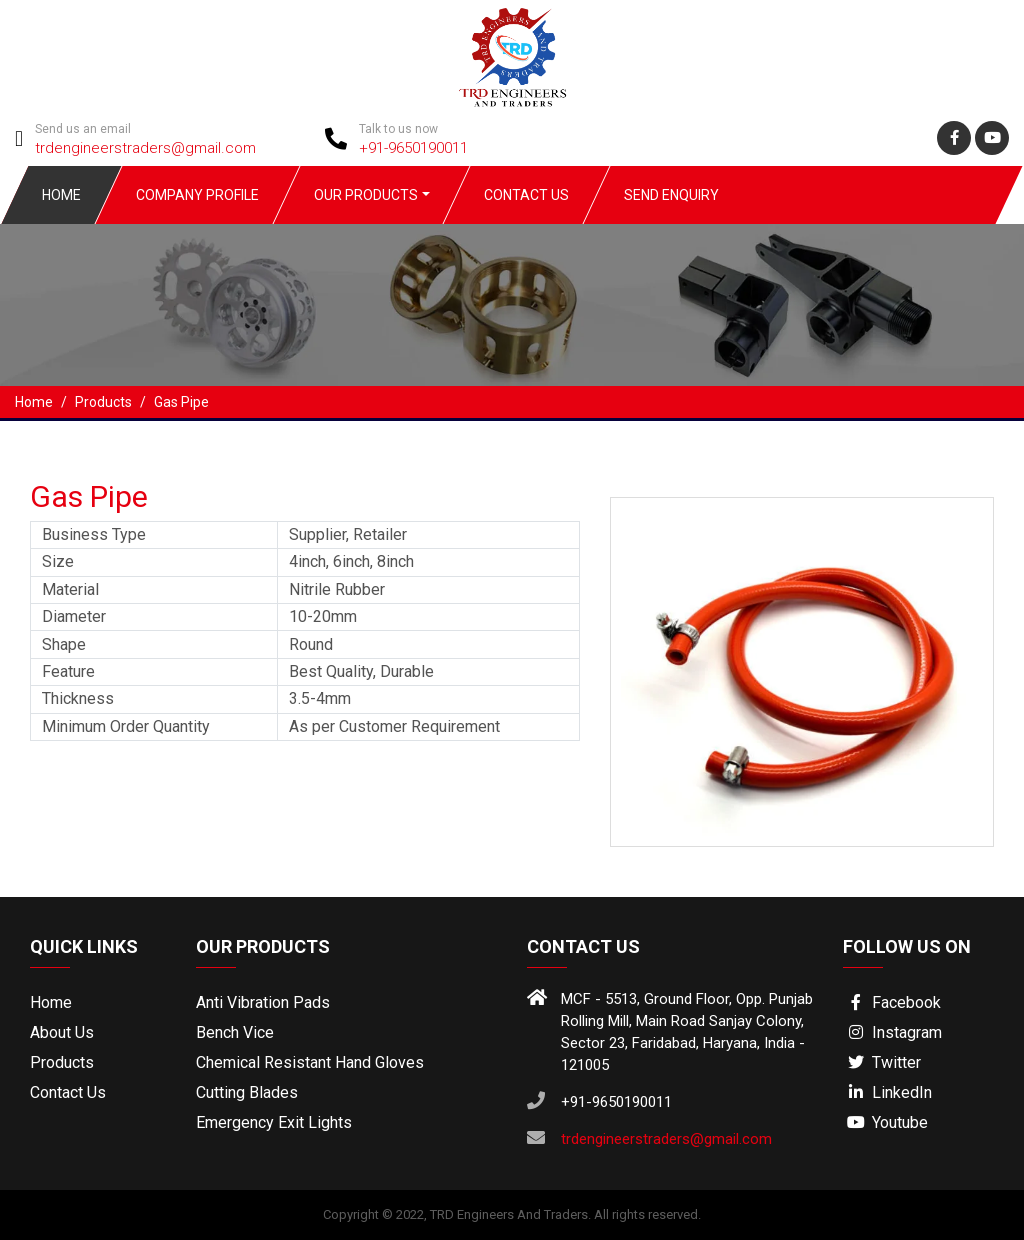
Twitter (882, 1062)
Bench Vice (235, 1032)
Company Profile (197, 195)
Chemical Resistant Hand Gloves (310, 1062)
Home (61, 195)
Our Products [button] (366, 195)
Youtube (885, 1122)
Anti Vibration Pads (263, 1002)
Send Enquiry (671, 195)
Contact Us (526, 195)
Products (62, 1062)
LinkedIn (887, 1092)
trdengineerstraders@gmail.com (145, 148)
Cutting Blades (247, 1092)
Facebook (892, 1002)
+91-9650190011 (413, 148)
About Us (62, 1032)
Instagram (892, 1032)
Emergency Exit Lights (274, 1122)
